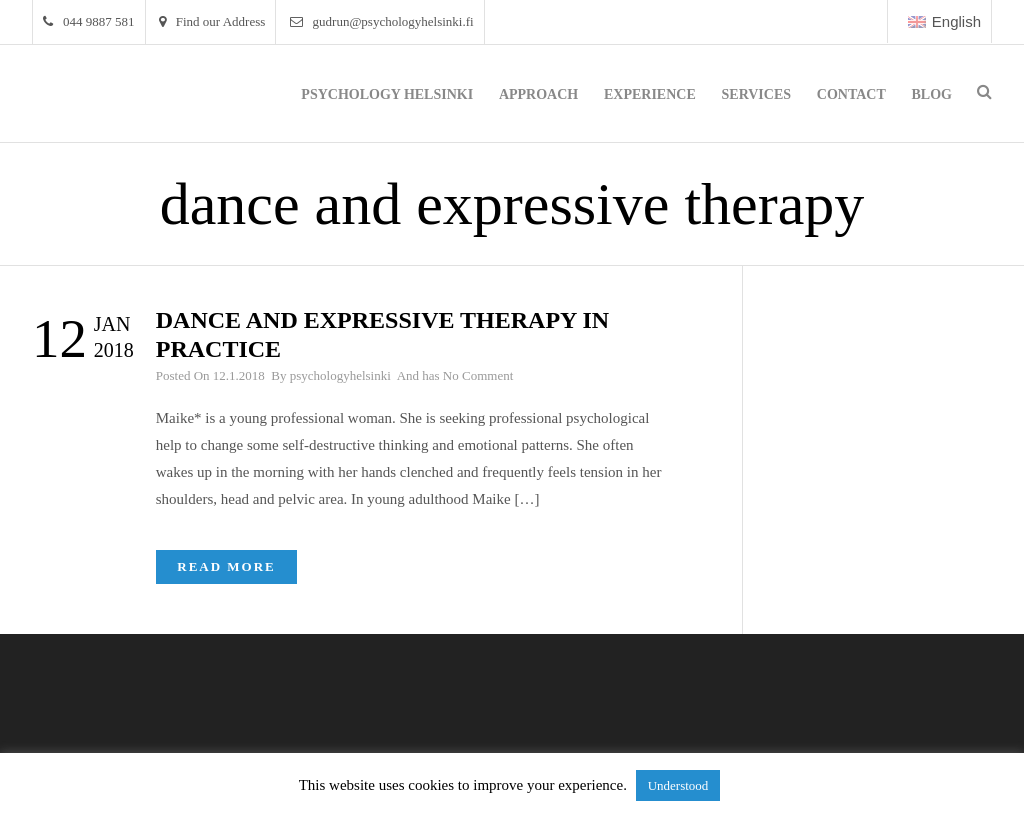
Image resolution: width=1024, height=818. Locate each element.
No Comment (478, 375)
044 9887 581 (89, 21)
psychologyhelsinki (340, 375)
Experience (650, 94)
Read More (226, 566)
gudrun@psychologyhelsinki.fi (382, 21)
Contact (851, 94)
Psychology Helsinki (387, 94)
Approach (538, 94)
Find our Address (212, 21)
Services (757, 94)
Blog (932, 94)
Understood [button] (678, 785)
